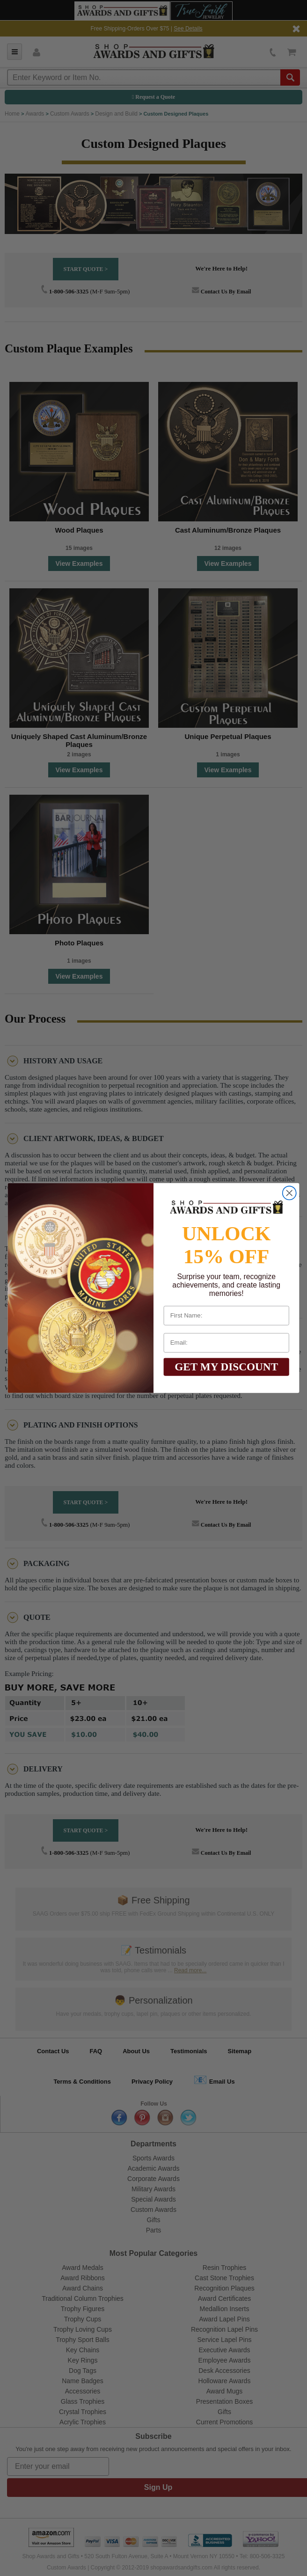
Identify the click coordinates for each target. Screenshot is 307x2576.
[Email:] (226, 1343)
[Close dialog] (289, 1193)
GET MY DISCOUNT (226, 1367)
